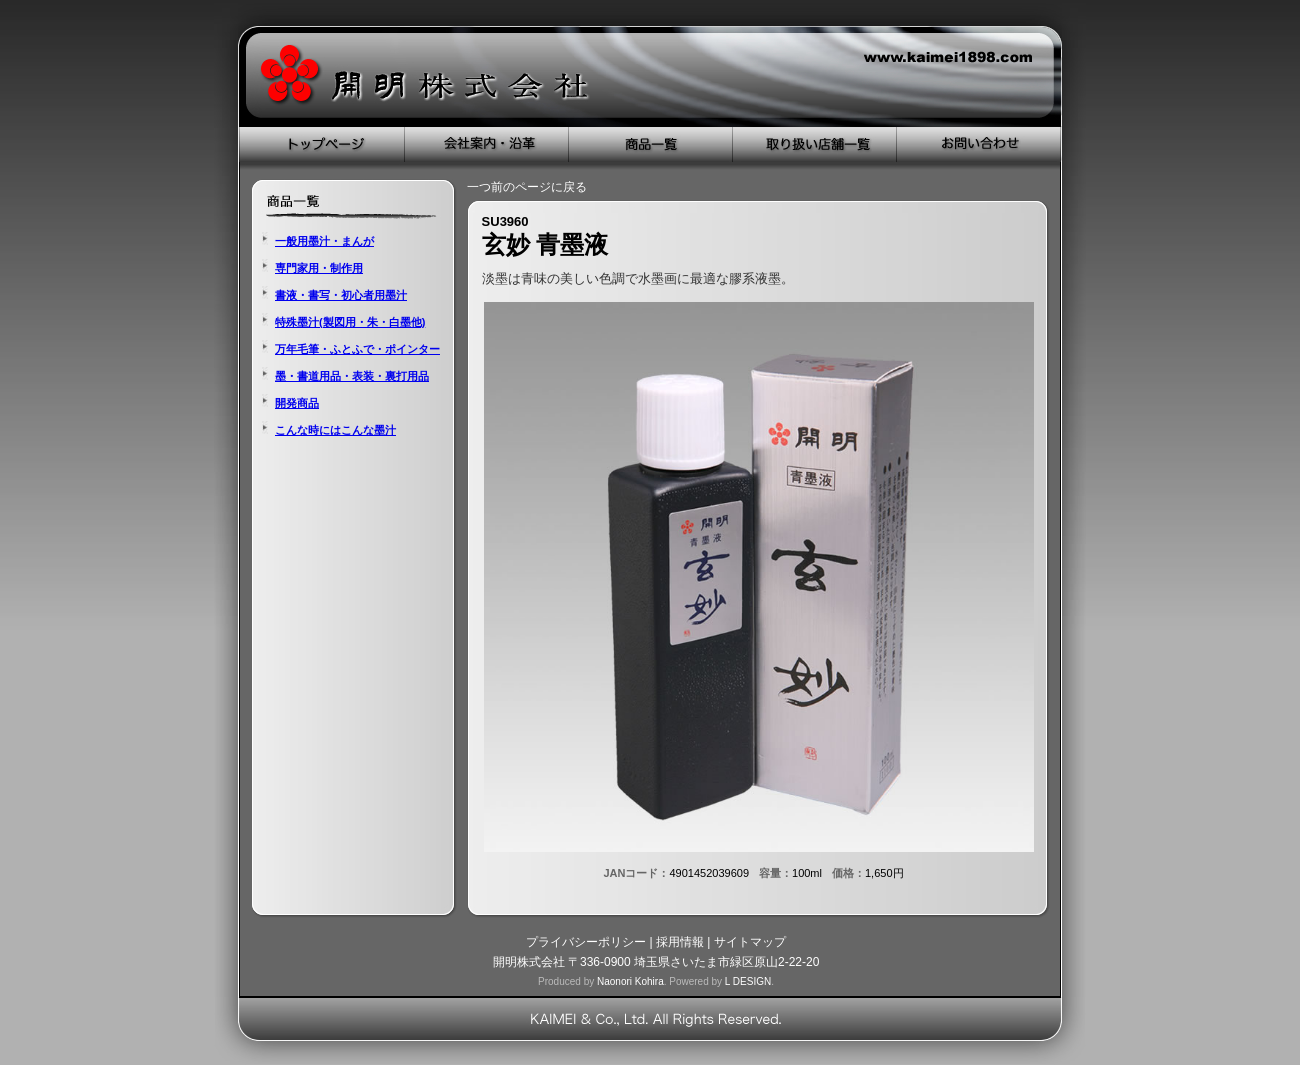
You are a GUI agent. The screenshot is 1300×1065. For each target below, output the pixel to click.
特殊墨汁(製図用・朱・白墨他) (350, 322)
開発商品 (297, 403)
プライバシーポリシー (586, 942)
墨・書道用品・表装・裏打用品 (352, 376)
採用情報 (680, 942)
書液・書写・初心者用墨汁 (341, 295)
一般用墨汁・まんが (324, 241)
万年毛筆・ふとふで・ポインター (357, 349)
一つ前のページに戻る (527, 187)
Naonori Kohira (630, 981)
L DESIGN (748, 981)
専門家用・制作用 (319, 268)
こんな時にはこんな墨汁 (335, 430)
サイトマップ (750, 942)
